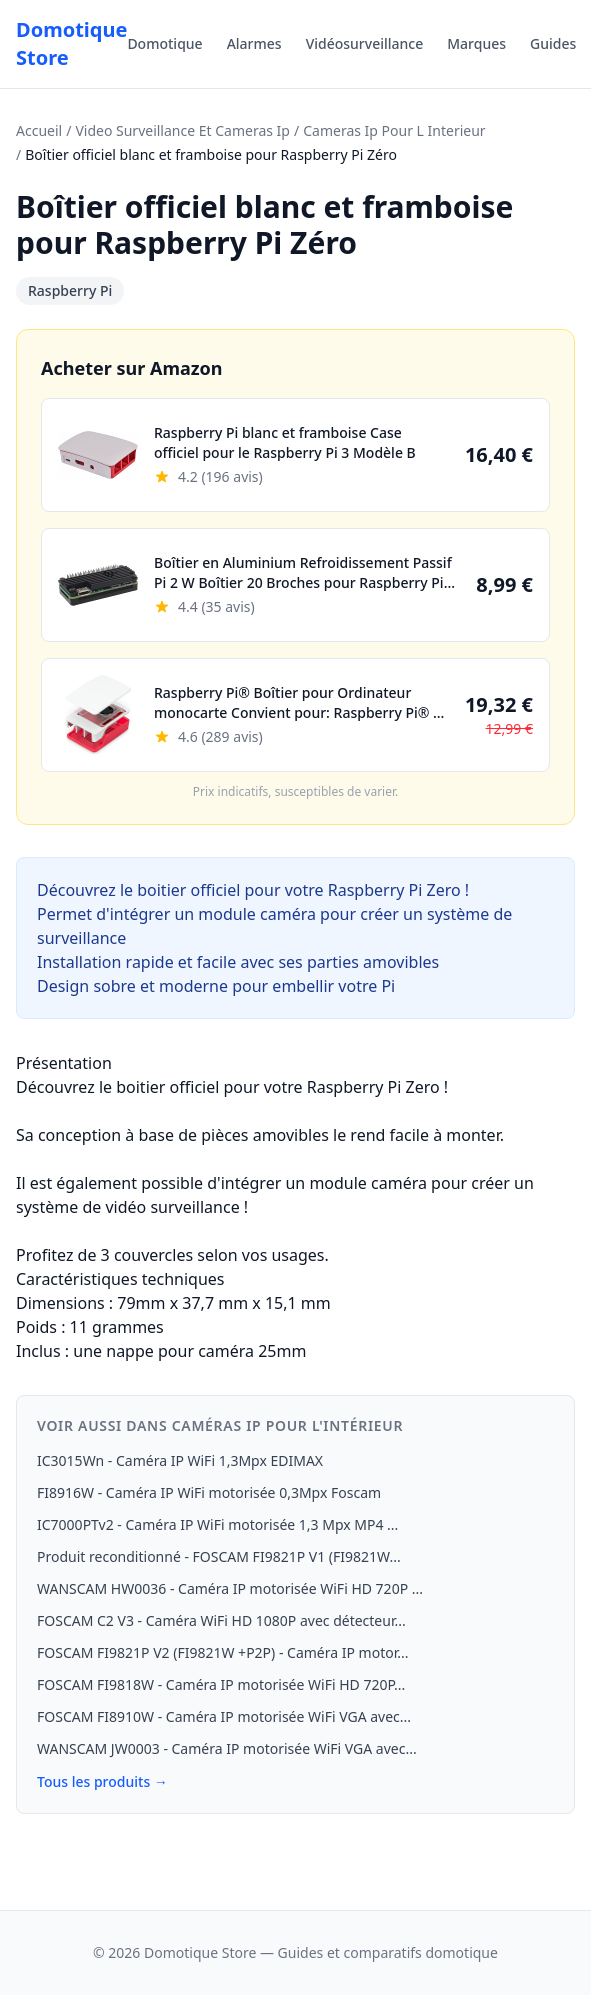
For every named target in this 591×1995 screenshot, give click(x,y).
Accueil (39, 130)
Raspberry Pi (70, 290)
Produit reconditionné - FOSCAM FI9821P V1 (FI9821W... (219, 1556)
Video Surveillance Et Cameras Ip (182, 130)
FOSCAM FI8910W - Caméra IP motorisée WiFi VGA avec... (224, 1716)
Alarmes (254, 43)
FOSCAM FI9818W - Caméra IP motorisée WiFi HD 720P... (221, 1684)
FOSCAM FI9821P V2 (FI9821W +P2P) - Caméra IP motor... (223, 1652)
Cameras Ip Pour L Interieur (394, 130)
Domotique (164, 43)
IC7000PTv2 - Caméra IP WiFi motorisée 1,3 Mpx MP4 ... (217, 1524)
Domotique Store (71, 43)
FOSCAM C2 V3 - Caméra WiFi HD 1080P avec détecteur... (221, 1620)
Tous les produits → (102, 1781)
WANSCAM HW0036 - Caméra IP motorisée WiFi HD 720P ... (230, 1588)
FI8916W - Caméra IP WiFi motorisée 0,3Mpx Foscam (209, 1492)
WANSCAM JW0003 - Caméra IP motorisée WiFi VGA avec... (227, 1748)
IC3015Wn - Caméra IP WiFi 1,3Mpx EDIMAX (180, 1460)
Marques (476, 43)
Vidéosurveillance (365, 43)
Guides (553, 43)
